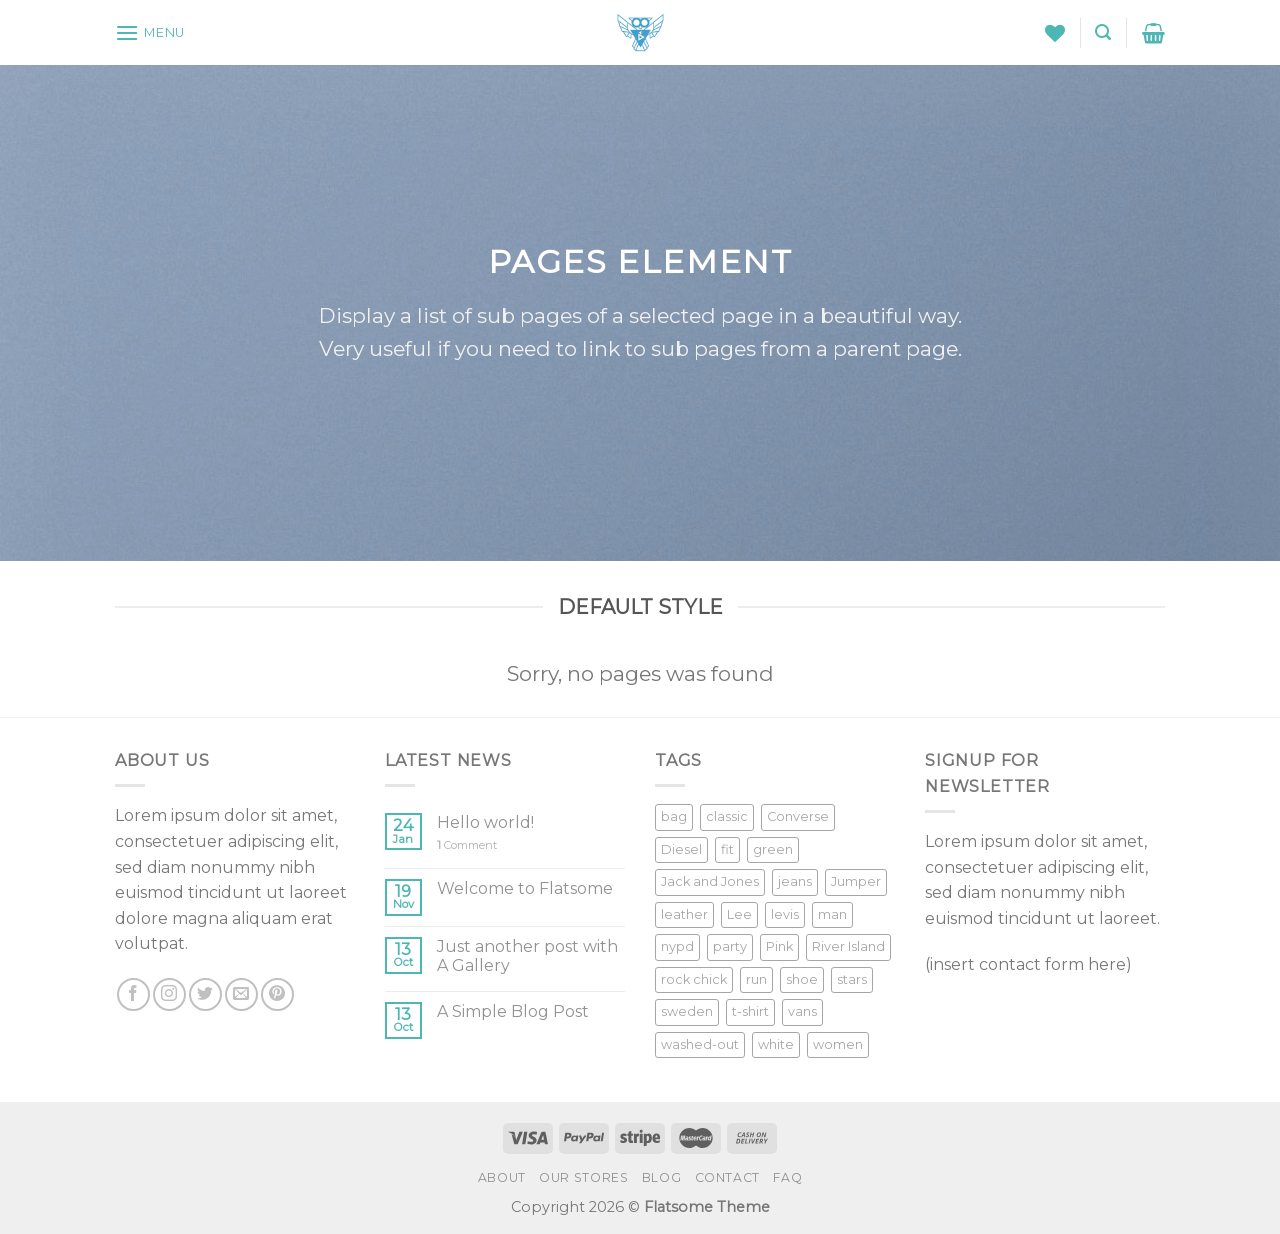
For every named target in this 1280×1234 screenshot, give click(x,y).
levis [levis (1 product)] (785, 914)
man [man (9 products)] (832, 914)
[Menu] (150, 32)
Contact (727, 1177)
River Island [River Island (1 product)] (848, 946)
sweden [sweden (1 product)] (687, 1011)
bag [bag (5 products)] (674, 816)
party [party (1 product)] (730, 946)
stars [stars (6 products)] (852, 979)
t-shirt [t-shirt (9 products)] (750, 1011)
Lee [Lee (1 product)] (739, 914)
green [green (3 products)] (773, 849)
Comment (467, 845)
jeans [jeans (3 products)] (795, 881)
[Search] (1103, 32)
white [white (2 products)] (776, 1044)
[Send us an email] (241, 994)
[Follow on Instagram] (169, 994)
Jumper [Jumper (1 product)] (856, 881)
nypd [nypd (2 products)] (677, 946)
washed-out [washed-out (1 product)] (700, 1044)
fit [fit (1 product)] (727, 849)
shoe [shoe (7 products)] (802, 979)
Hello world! (485, 822)
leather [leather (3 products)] (684, 914)
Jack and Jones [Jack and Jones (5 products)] (710, 881)
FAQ (787, 1177)
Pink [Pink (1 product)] (779, 946)
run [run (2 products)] (756, 979)
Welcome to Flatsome (525, 888)
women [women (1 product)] (838, 1044)
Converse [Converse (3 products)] (798, 816)
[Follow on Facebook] (133, 994)
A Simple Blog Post (513, 1011)
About (502, 1177)
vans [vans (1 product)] (802, 1011)
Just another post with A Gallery (527, 956)
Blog (661, 1177)
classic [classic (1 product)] (727, 816)
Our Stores (583, 1177)
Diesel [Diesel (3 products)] (681, 849)
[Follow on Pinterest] (277, 994)
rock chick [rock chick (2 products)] (694, 979)
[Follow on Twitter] (205, 994)
